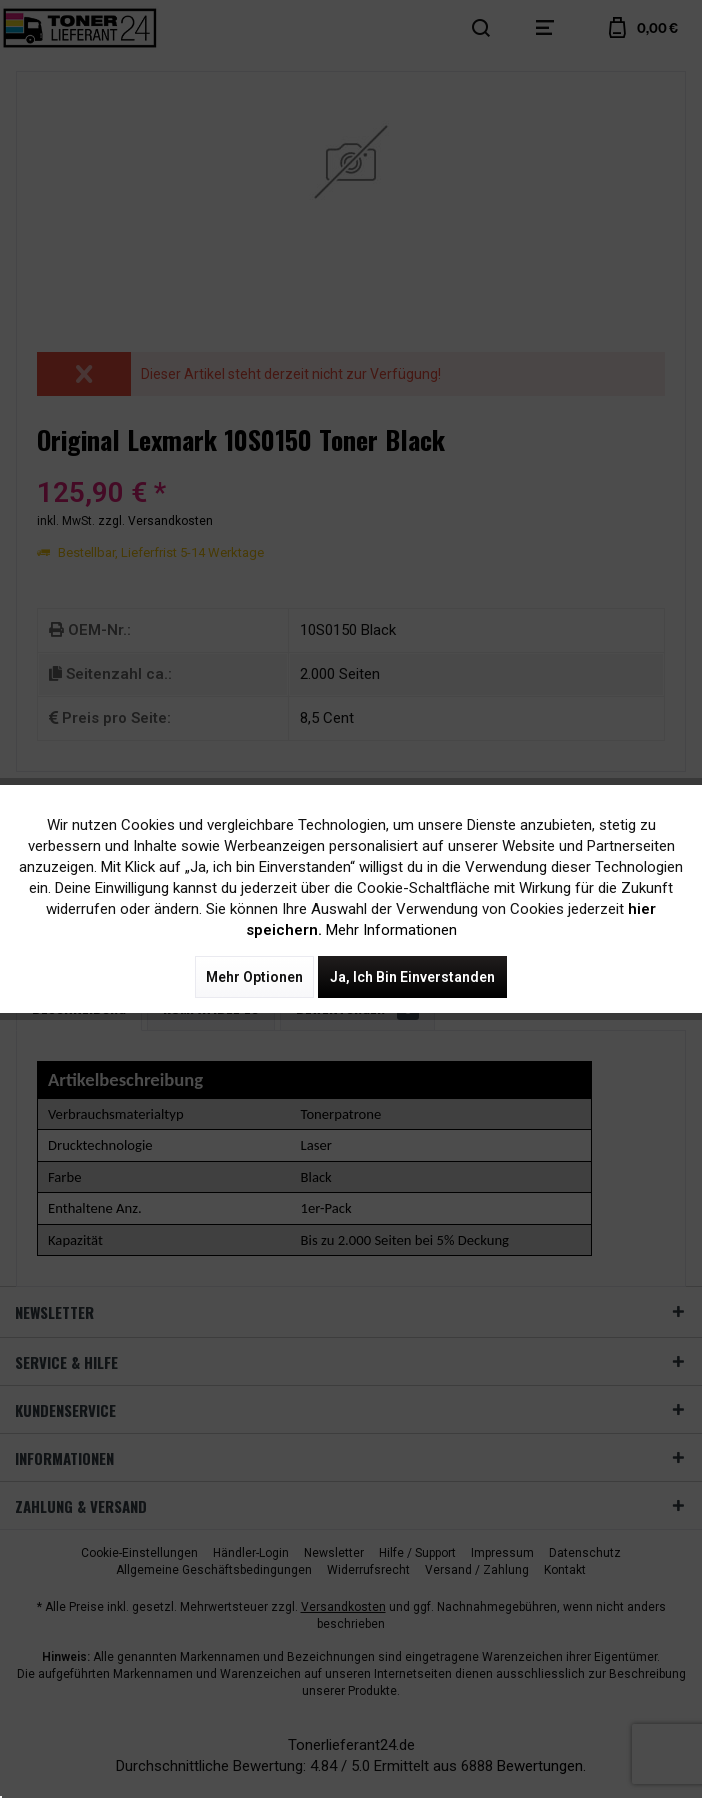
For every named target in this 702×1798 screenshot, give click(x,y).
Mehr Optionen (254, 977)
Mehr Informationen (391, 930)
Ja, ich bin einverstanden (412, 977)
